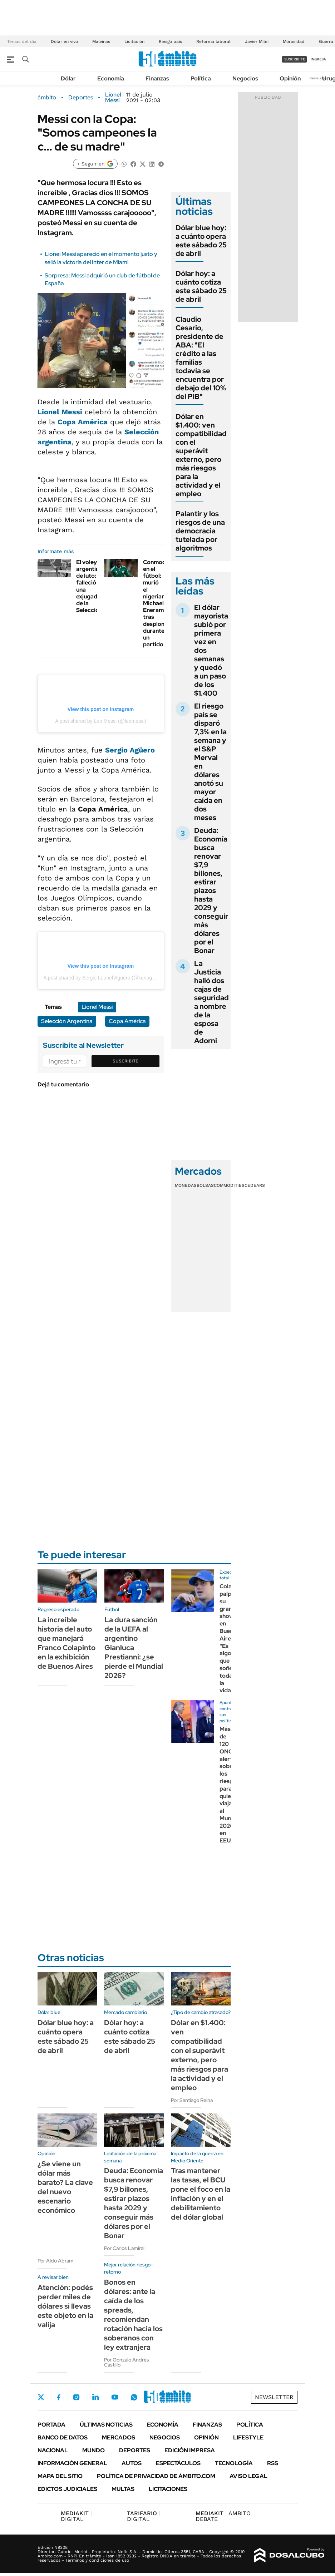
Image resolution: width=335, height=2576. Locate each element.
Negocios (245, 78)
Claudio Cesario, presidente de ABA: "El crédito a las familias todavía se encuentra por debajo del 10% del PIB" (201, 358)
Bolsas (205, 1185)
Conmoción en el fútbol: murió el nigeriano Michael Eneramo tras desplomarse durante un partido (160, 603)
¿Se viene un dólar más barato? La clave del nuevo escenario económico (65, 2187)
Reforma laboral (213, 41)
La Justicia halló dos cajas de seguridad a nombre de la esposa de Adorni (211, 1002)
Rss (272, 2463)
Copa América (83, 422)
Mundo (93, 2450)
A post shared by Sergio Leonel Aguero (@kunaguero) (104, 978)
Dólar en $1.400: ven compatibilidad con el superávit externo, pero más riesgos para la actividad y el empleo (201, 455)
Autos (132, 2463)
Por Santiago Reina (192, 2100)
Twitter (41, 2397)
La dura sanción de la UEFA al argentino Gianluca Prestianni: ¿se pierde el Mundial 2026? (133, 1647)
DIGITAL (76, 2516)
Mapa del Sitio (60, 2476)
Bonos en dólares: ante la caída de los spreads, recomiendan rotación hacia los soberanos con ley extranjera (133, 2315)
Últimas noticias (106, 2424)
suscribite (294, 59)
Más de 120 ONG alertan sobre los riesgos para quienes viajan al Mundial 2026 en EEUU (230, 1784)
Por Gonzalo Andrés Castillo (126, 2362)
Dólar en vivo (64, 41)
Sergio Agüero (130, 750)
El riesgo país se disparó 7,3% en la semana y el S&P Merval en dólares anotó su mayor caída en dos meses (210, 761)
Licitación (134, 41)
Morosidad (294, 41)
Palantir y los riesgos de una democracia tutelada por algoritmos (200, 531)
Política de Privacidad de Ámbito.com (156, 2476)
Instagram (76, 2397)
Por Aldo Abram (55, 2260)
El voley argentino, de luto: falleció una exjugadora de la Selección (91, 586)
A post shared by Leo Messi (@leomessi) (100, 721)
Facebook (58, 2397)
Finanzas (157, 78)
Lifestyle (248, 2437)
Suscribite (125, 1061)
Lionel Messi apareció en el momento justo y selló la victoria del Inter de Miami (101, 258)
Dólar (68, 78)
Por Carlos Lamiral (124, 2248)
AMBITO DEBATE (223, 2516)
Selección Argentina (67, 1021)
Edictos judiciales (67, 2489)
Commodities (229, 1185)
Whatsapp (134, 2397)
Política (201, 78)
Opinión (290, 78)
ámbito (47, 97)
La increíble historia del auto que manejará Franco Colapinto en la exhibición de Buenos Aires (66, 1643)
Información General (72, 2463)
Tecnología (234, 2463)
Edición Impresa (189, 2450)
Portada (51, 2424)
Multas (123, 2489)
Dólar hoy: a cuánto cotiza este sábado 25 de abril (201, 286)
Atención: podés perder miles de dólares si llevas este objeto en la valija (65, 2306)
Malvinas (101, 41)
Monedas (186, 1185)
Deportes (80, 97)
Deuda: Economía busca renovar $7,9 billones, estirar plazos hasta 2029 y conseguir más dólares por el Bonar (211, 890)
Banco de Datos (63, 2437)
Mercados (118, 2437)
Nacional (53, 2450)
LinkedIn (95, 2397)
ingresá (318, 59)
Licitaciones (168, 2489)
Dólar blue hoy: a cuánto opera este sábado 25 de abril (201, 240)
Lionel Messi (113, 97)
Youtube (114, 2397)
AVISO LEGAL (248, 2476)
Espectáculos (178, 2463)
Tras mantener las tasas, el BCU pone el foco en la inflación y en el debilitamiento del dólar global (200, 2194)
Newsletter (318, 78)
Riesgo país (170, 41)
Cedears (255, 1185)
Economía (110, 78)
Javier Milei (257, 41)
